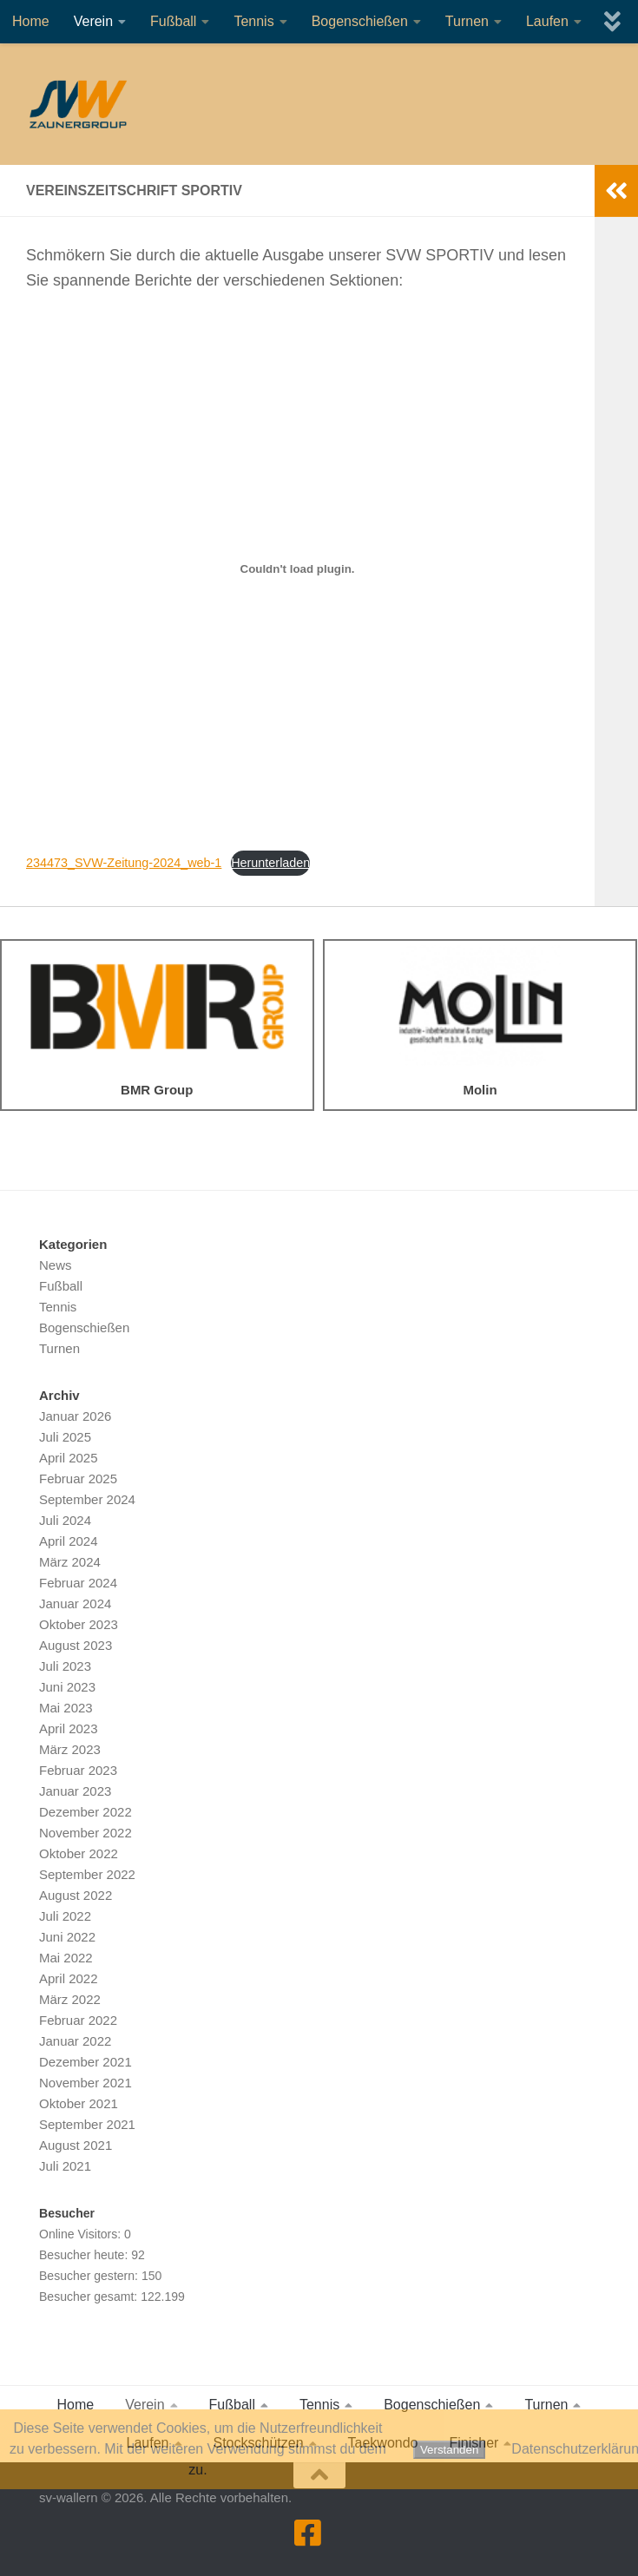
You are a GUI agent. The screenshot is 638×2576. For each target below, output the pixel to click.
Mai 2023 (66, 1707)
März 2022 (70, 1999)
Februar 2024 (78, 1582)
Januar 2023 (75, 1791)
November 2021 (85, 2082)
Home (30, 21)
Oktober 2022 (78, 1853)
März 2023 (70, 1749)
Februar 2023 (78, 1770)
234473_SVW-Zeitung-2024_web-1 (123, 863)
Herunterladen (270, 863)
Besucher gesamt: (90, 2296)
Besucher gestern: (90, 2276)
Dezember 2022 (85, 1811)
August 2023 (75, 1645)
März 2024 (70, 1561)
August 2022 (75, 1895)
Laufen (547, 21)
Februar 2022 (78, 2020)
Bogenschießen (360, 21)
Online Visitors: (81, 2234)
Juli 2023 (65, 1666)
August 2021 (75, 2145)
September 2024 (87, 1499)
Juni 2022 (67, 1936)
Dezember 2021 (85, 2061)
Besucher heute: (85, 2255)
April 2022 (68, 1978)
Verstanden (449, 2449)
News (55, 1265)
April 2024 (68, 1541)
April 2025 (68, 1457)
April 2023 (68, 1728)
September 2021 (87, 2124)
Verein (93, 21)
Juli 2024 (65, 1520)
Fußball (173, 21)
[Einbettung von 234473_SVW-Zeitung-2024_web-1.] (297, 569)
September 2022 (87, 1874)
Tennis (253, 21)
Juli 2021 (65, 2166)
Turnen (467, 21)
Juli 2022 (65, 1916)
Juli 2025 (65, 1436)
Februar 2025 (78, 1478)
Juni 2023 (67, 1686)
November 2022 (85, 1832)
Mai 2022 (66, 1957)
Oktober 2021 (78, 2103)
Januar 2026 (75, 1416)
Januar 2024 (75, 1603)
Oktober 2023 (78, 1624)
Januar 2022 (75, 2041)
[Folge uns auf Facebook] (308, 2532)
